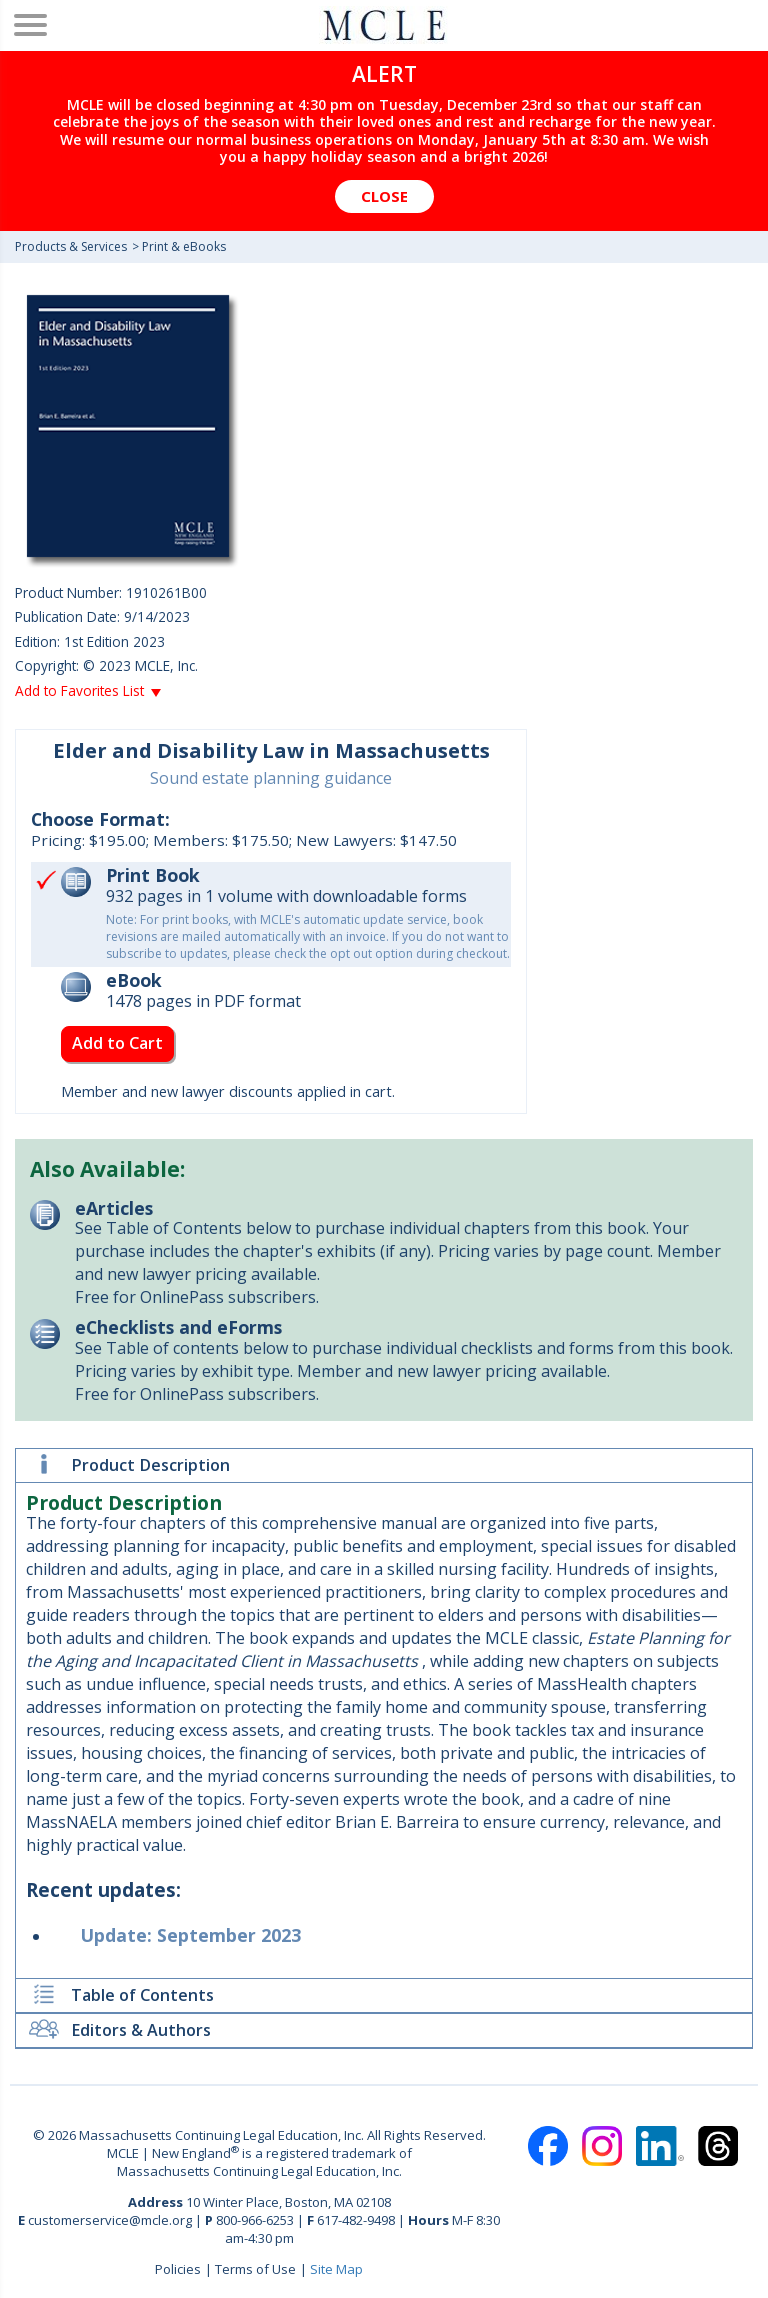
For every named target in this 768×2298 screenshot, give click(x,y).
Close (384, 196)
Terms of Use (255, 2269)
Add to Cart (117, 1043)
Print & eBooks (184, 246)
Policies (178, 2269)
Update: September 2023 (191, 1935)
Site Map (336, 2269)
